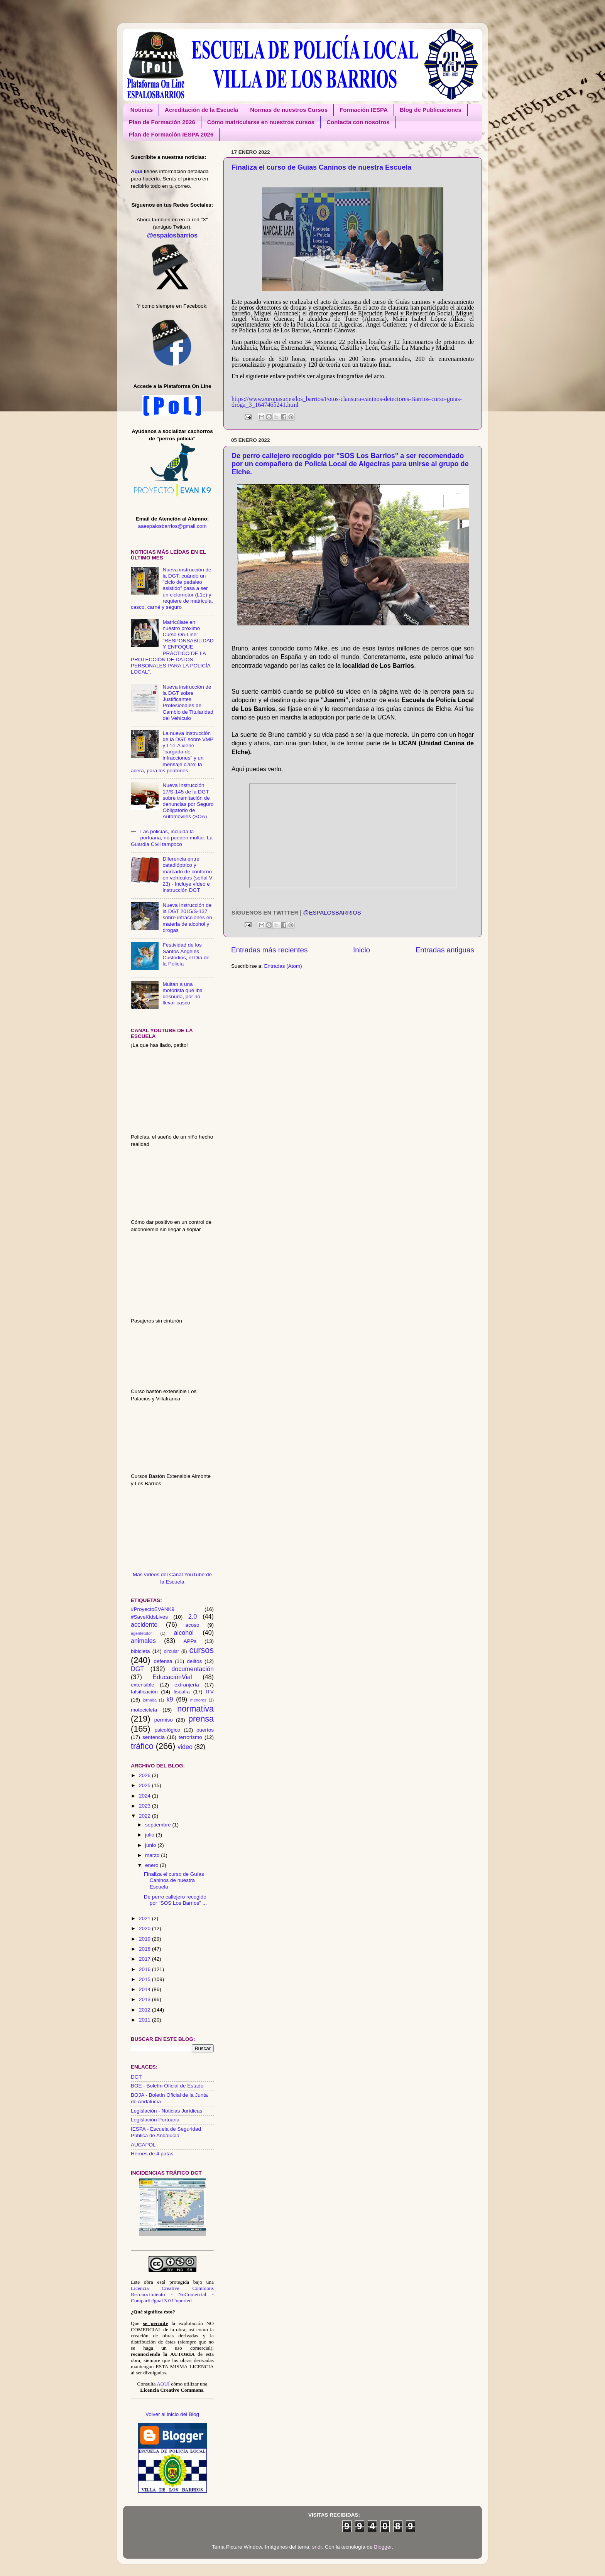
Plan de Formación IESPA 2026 (171, 134)
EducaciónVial (172, 1676)
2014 (145, 1989)
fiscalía (182, 1692)
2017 (145, 1959)
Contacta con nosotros (357, 122)
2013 (145, 1999)
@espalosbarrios (332, 913)
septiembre (158, 1825)
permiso (163, 1720)
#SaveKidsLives (149, 1617)
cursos (201, 1650)
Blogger (383, 2547)
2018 (145, 1949)
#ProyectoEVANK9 (152, 1609)
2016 (145, 1969)
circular (171, 1651)
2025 (145, 1785)
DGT (137, 1668)
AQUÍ (163, 2384)
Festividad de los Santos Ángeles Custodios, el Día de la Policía (186, 954)
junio (151, 1845)
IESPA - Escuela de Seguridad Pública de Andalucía (166, 2132)
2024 (145, 1796)
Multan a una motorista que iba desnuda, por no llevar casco (182, 993)
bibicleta (140, 1651)
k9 (169, 1699)
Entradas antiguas (445, 950)
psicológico (168, 1730)
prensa (201, 1719)
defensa (163, 1661)
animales (143, 1640)
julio (150, 1835)
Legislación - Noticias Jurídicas (166, 2111)
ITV (210, 1692)
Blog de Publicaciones (430, 109)
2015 (145, 1979)
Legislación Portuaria (155, 2120)
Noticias (141, 109)
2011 (145, 2020)
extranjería (186, 1685)
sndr (317, 2547)
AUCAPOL (143, 2145)
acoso (192, 1625)
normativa (195, 1708)
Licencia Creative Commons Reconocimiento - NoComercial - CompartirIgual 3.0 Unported (172, 2294)
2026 (145, 1775)
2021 (145, 1918)
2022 (145, 1816)
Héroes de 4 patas (152, 2153)
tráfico (142, 1746)
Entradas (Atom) (283, 966)
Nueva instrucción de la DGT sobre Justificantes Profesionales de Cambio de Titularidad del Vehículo (187, 702)
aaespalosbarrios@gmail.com (172, 526)
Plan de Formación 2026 (162, 122)
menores (198, 1700)
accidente (144, 1624)
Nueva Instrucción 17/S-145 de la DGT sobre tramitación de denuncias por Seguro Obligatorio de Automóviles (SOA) (187, 800)
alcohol (184, 1632)
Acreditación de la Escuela (201, 109)
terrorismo (190, 1737)
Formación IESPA (364, 109)
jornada (150, 1700)
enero (152, 1865)
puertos (205, 1730)
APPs (190, 1641)
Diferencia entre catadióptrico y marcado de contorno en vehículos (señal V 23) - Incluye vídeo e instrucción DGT (187, 874)
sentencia (153, 1737)
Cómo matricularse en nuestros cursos (260, 122)
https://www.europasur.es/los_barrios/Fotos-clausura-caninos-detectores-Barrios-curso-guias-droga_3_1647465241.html (347, 402)
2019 (145, 1939)
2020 (145, 1928)
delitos (194, 1661)
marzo (153, 1855)
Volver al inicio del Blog (172, 2414)
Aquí (136, 171)
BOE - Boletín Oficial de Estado (167, 2086)
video (185, 1746)
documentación (192, 1668)
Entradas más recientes (269, 950)
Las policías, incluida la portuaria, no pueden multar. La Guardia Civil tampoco (172, 838)
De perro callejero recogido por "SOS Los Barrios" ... (175, 1900)
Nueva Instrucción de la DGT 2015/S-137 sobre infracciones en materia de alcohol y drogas (187, 917)
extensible (142, 1685)
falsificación (144, 1692)
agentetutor (141, 1633)
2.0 (192, 1616)
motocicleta (144, 1710)
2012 (145, 2010)
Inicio (361, 950)
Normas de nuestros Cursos (289, 109)
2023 (145, 1806)
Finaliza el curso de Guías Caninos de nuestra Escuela (321, 167)
